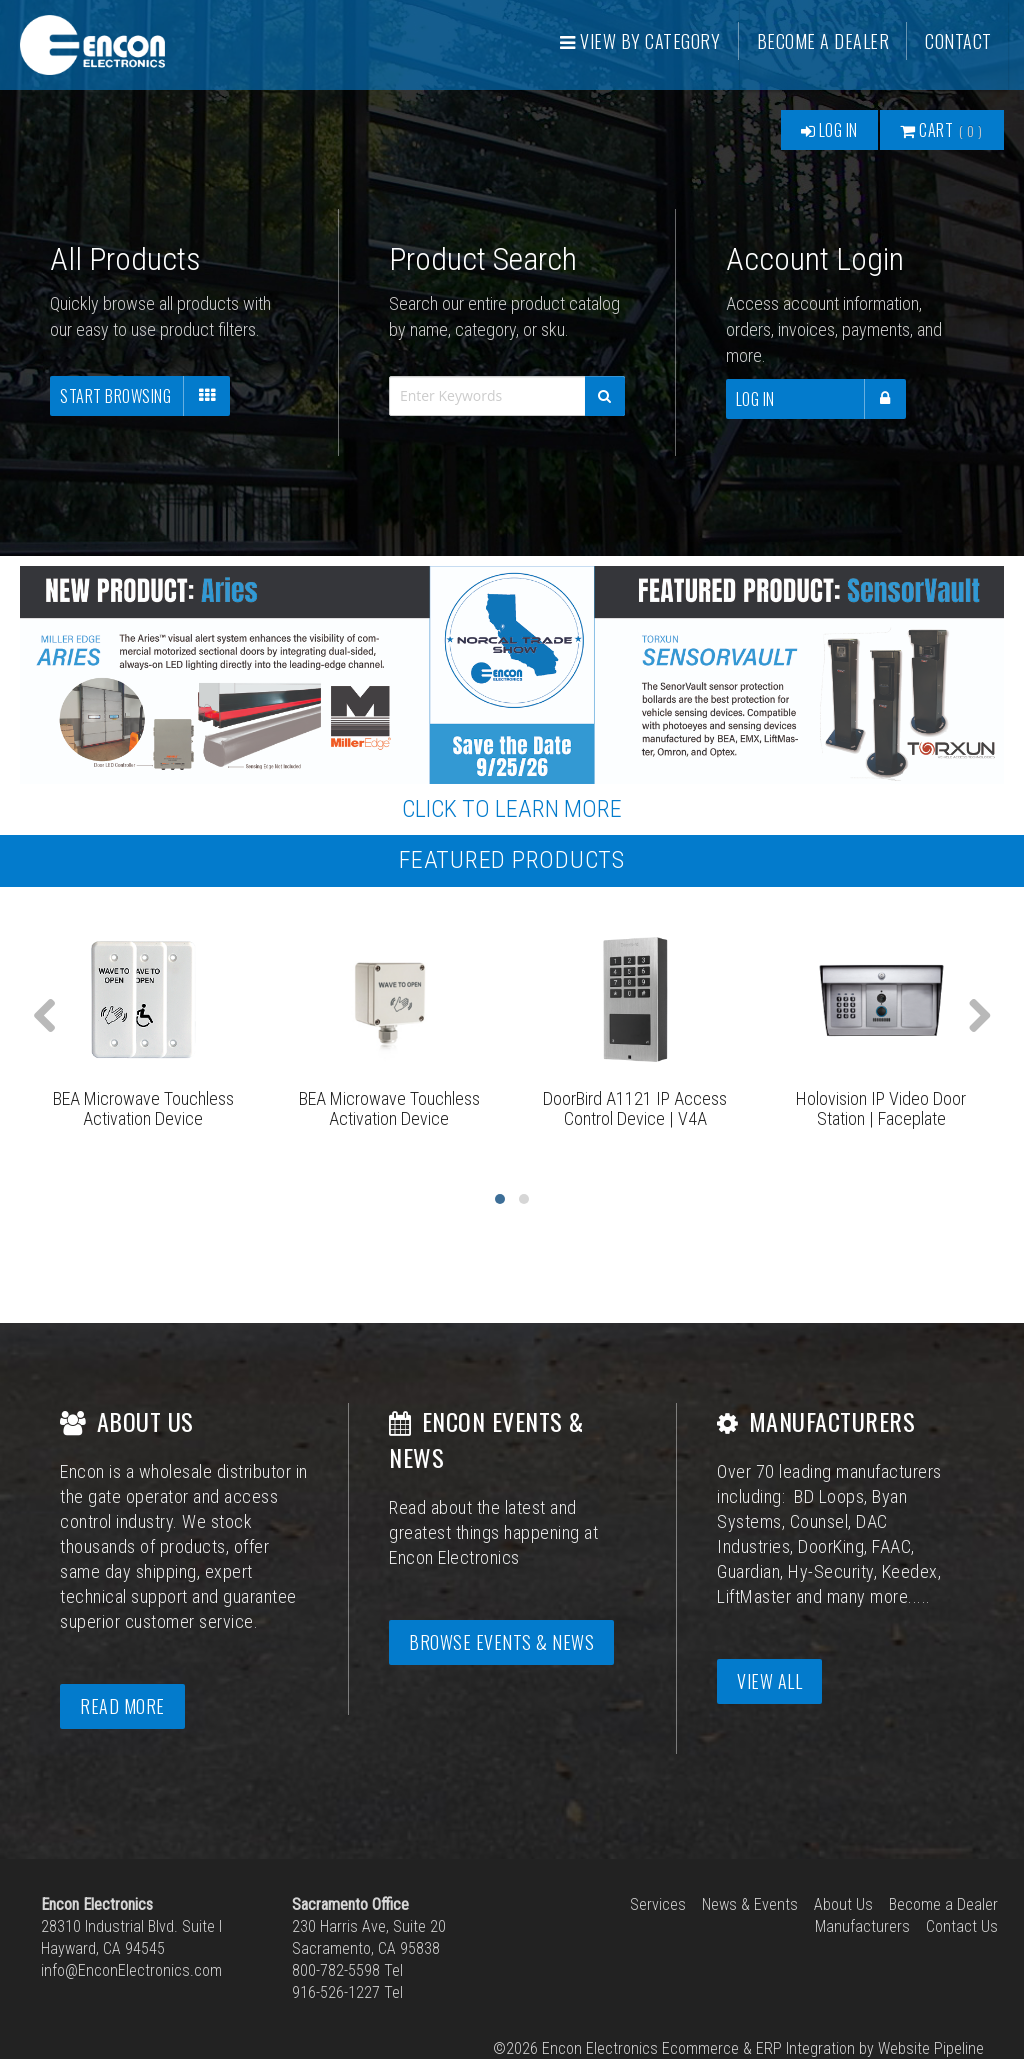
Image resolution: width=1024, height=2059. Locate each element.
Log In (828, 130)
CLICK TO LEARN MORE (512, 809)
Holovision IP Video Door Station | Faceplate (881, 1108)
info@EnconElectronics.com (131, 1970)
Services (658, 1904)
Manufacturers (862, 1926)
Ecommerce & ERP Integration (758, 2048)
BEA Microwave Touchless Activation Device (143, 1108)
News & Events (750, 1904)
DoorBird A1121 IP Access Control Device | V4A (635, 1108)
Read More (122, 1706)
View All (769, 1681)
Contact (959, 41)
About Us (843, 1904)
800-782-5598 (336, 1970)
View (641, 41)
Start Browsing (145, 396)
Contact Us (962, 1926)
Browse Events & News (501, 1642)
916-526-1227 (336, 1992)
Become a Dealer (823, 41)
